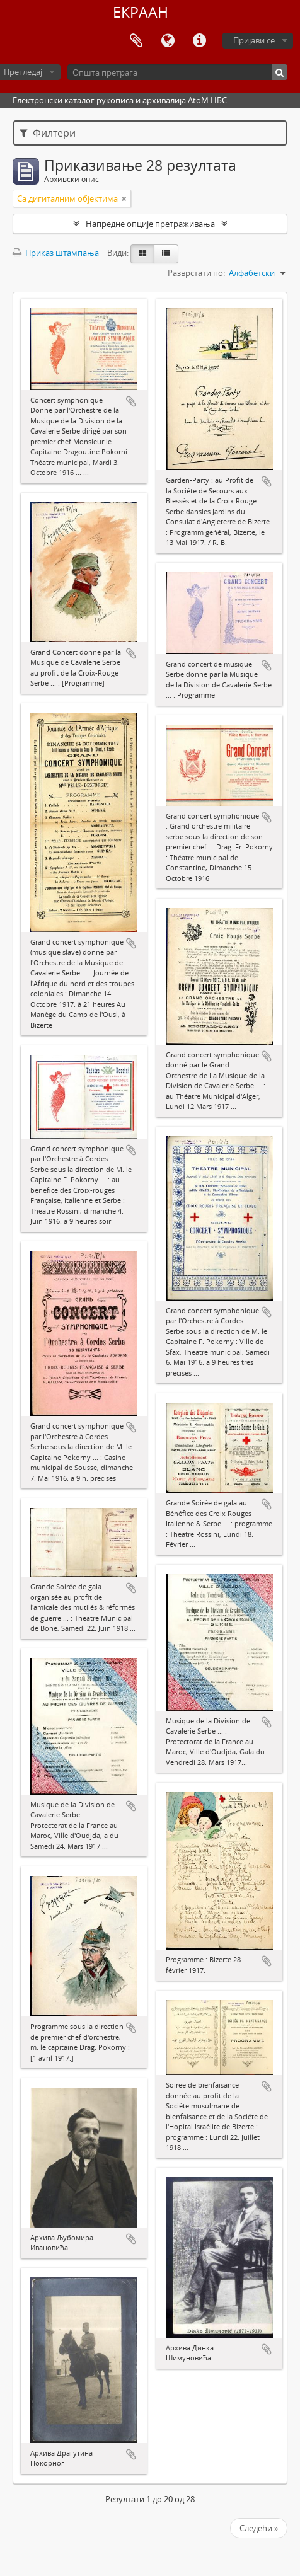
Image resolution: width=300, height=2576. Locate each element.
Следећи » (258, 2528)
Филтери (48, 133)
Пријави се (254, 40)
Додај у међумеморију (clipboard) (131, 401)
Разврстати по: (196, 273)
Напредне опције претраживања (150, 223)
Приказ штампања (56, 252)
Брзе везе (199, 41)
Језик (167, 41)
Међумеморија (136, 41)
